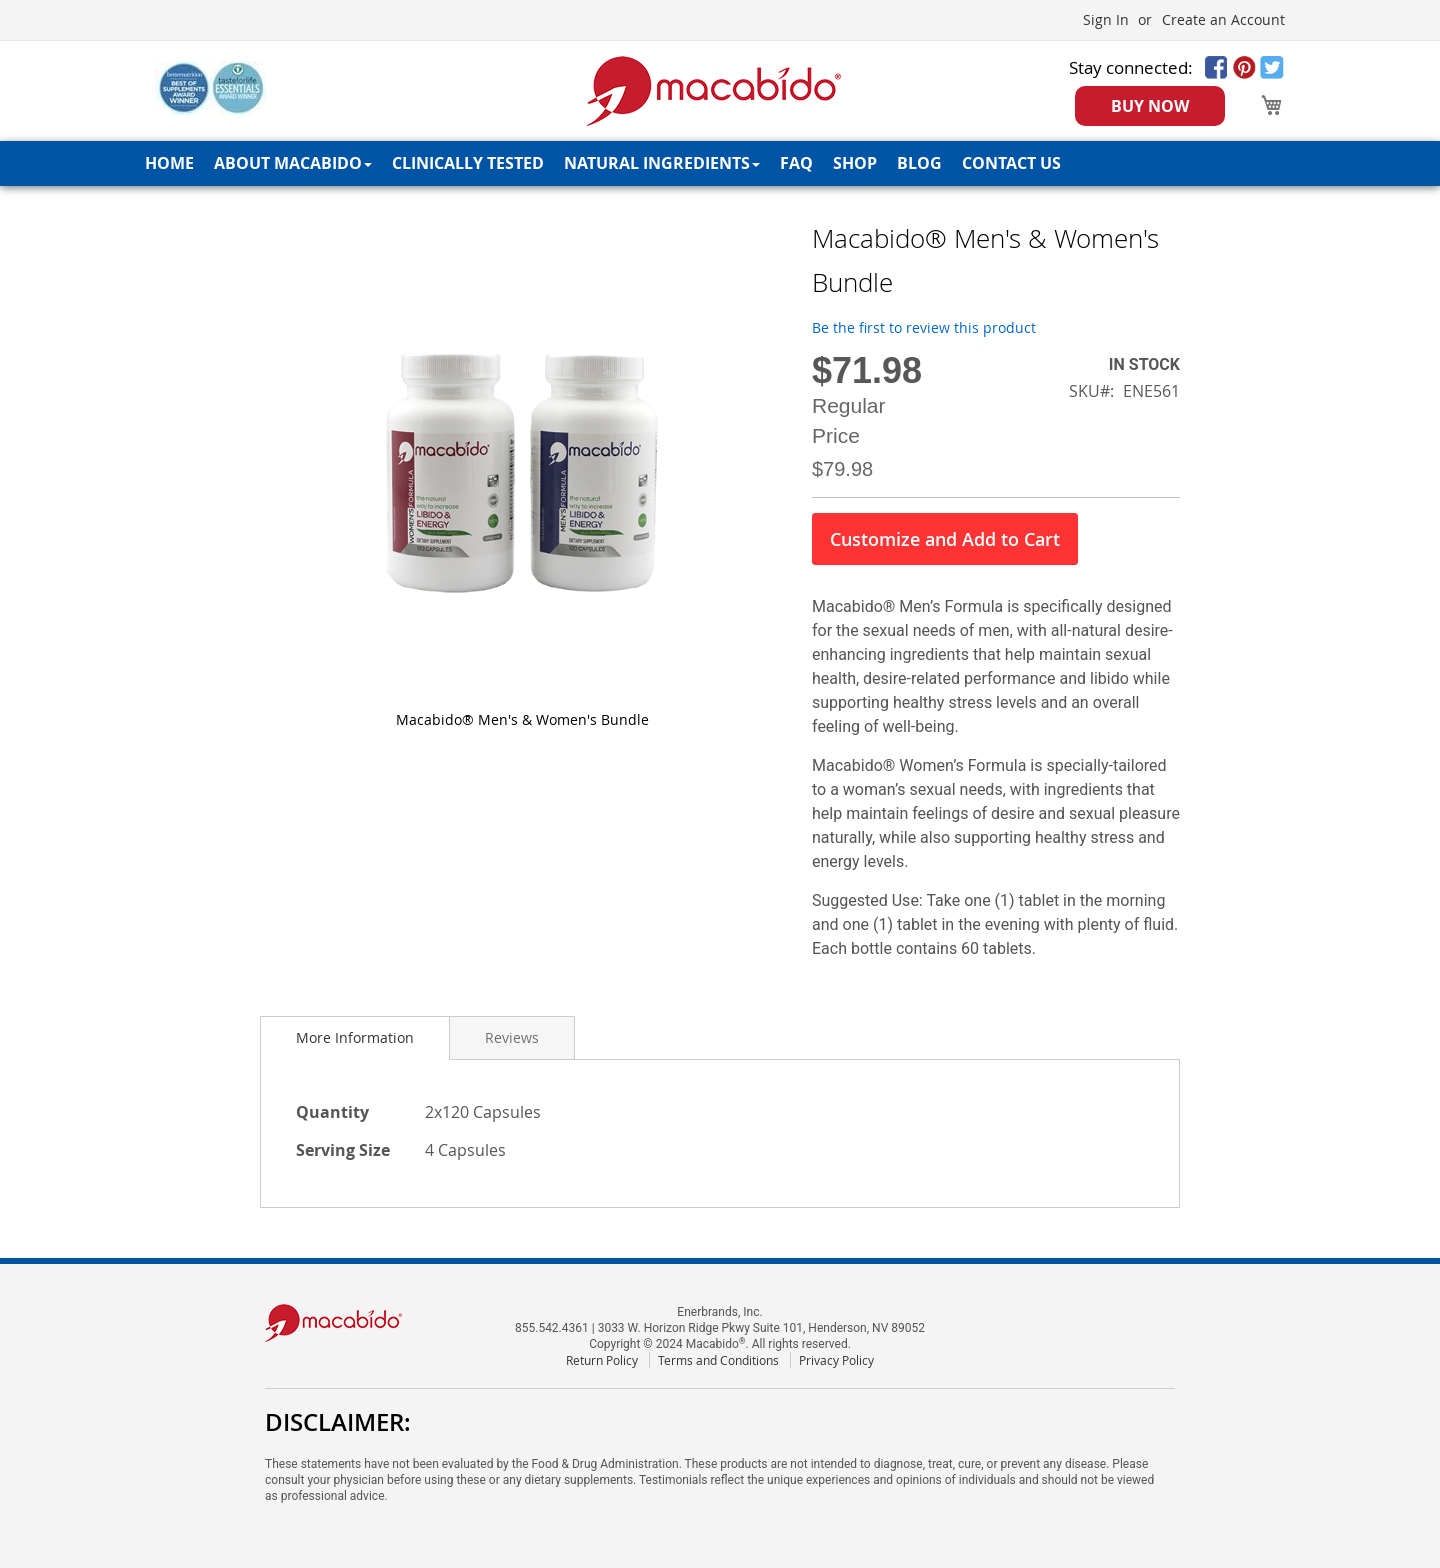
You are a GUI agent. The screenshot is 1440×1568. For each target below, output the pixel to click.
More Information (355, 1037)
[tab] (355, 1038)
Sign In (1106, 19)
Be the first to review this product (924, 327)
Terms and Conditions (718, 1360)
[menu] (720, 163)
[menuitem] (169, 163)
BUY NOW (1150, 106)
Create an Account (1223, 19)
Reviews (512, 1037)
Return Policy (602, 1360)
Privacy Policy (836, 1360)
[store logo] (714, 91)
